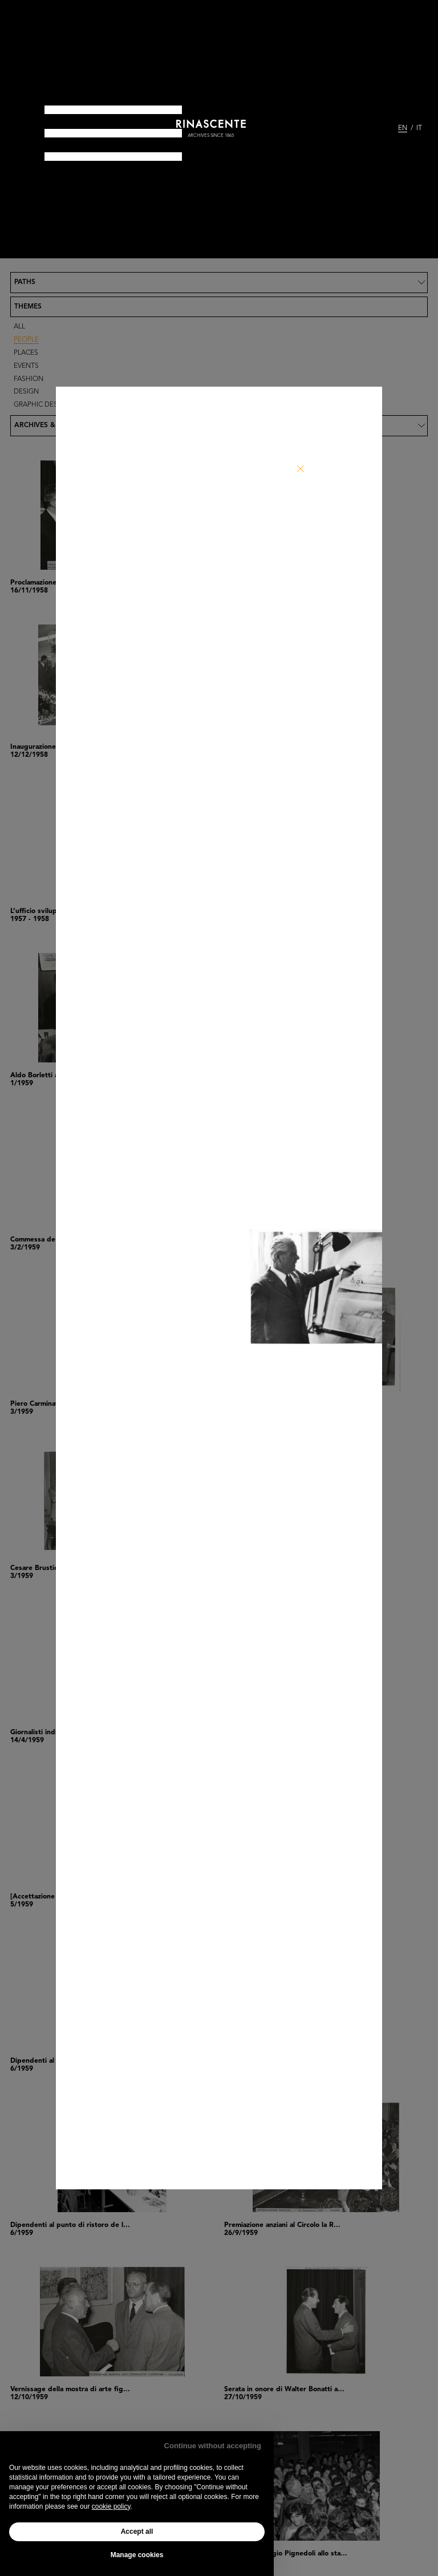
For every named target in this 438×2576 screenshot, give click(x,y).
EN (402, 128)
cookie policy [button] (111, 2506)
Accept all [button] (137, 2532)
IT (419, 128)
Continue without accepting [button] (212, 2445)
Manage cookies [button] (137, 2555)
